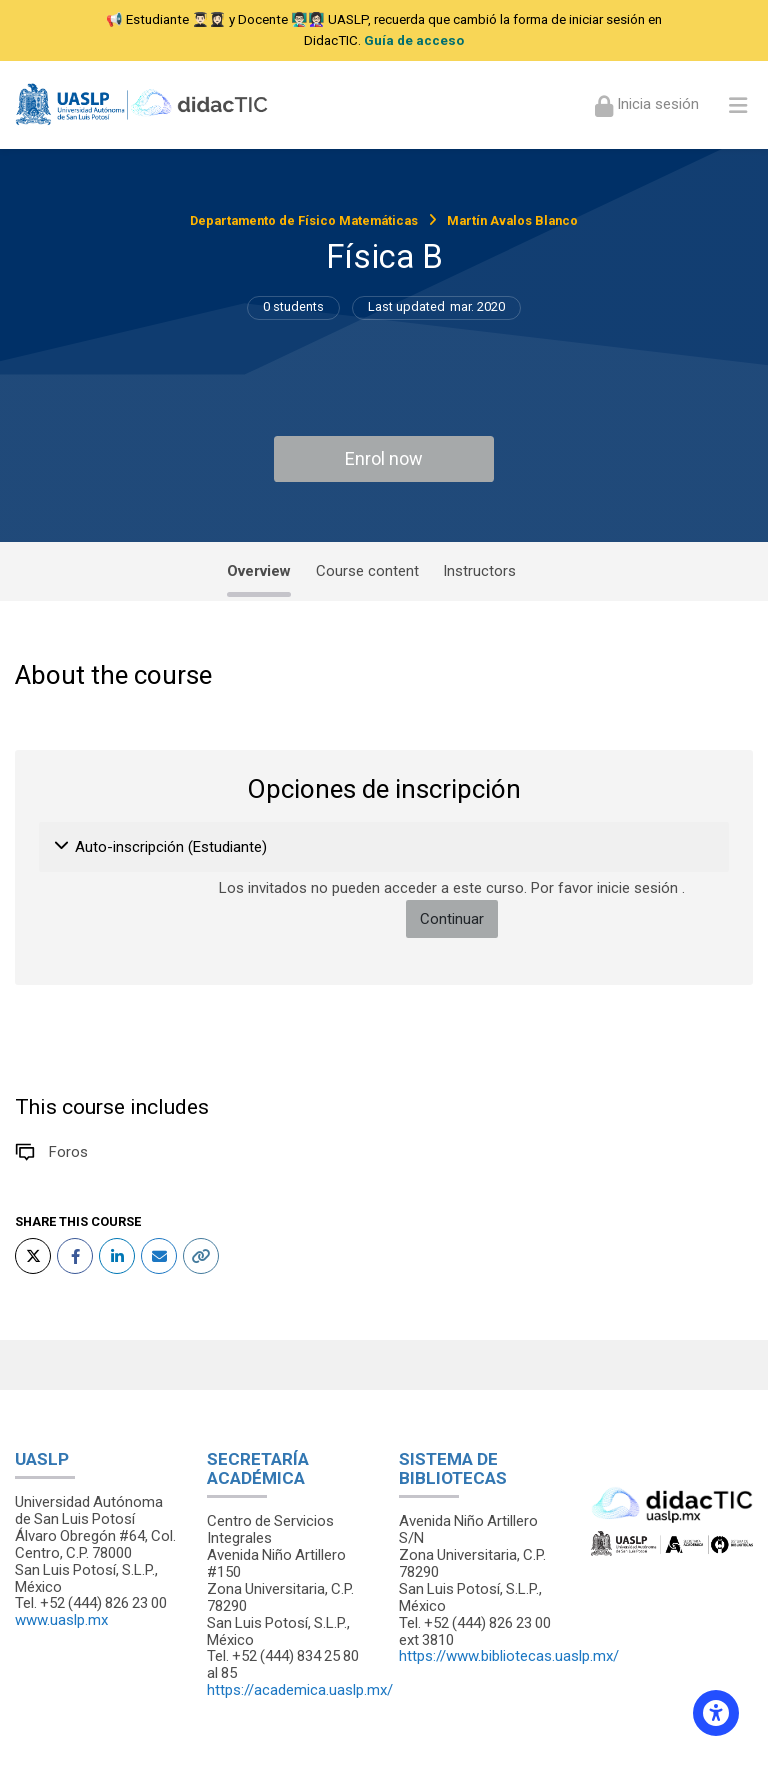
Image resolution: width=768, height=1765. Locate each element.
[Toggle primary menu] (738, 105)
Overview (259, 571)
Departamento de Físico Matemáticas (304, 220)
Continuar (452, 919)
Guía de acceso (414, 40)
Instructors (479, 571)
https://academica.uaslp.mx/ (300, 1690)
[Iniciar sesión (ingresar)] (647, 104)
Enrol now (384, 458)
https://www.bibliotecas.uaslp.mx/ (509, 1656)
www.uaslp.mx (61, 1620)
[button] (62, 847)
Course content (367, 571)
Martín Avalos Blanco (512, 220)
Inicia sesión (656, 104)
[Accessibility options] (716, 1713)
